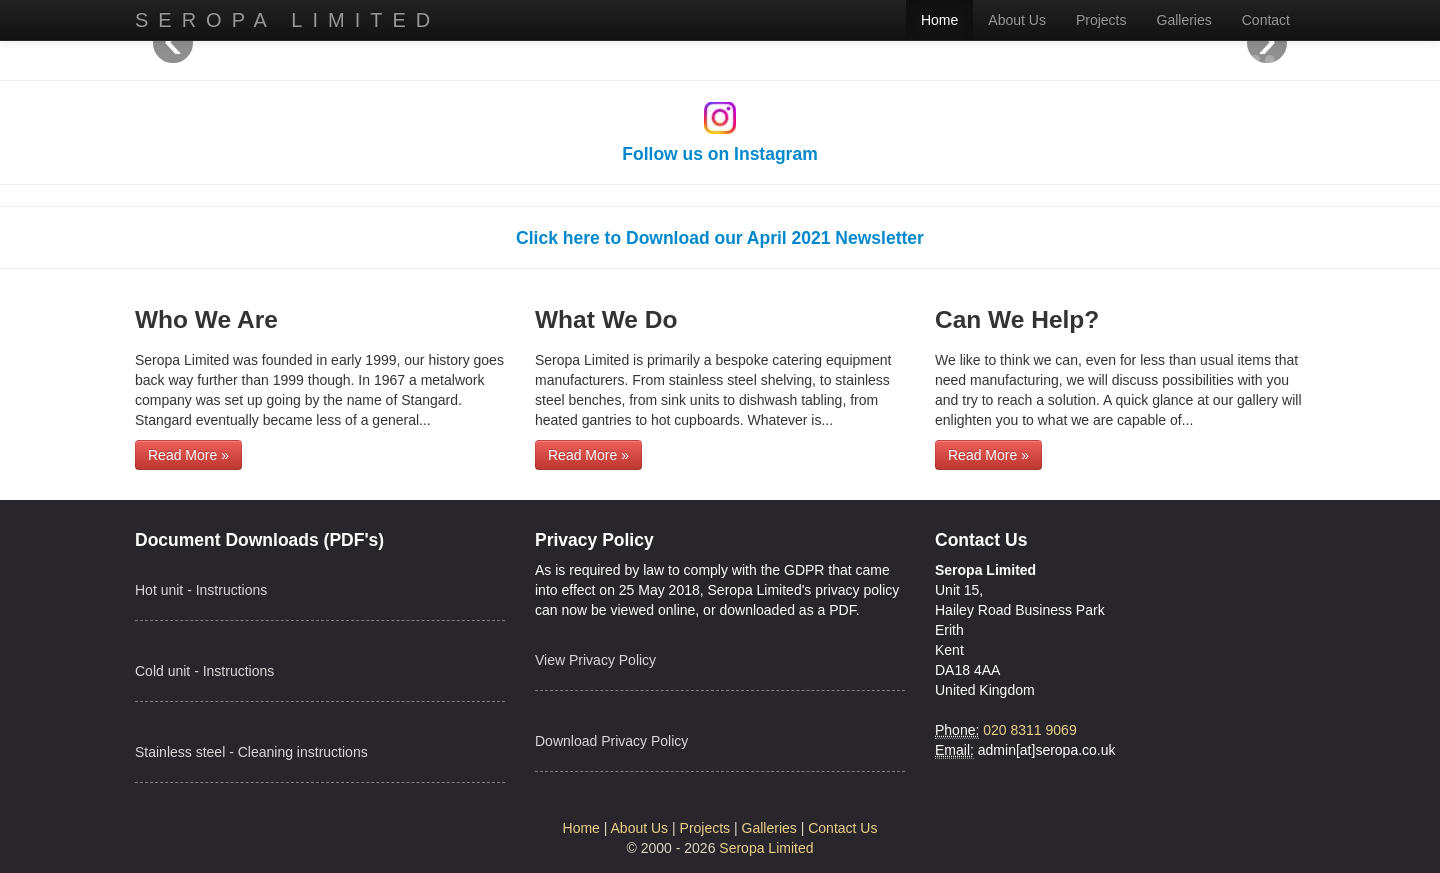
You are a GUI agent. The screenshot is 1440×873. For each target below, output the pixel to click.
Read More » (188, 455)
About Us (1017, 20)
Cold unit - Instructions (204, 671)
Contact (1266, 20)
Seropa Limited (287, 20)
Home (939, 20)
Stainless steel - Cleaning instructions (251, 752)
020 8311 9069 (1029, 730)
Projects (1101, 20)
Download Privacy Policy (611, 741)
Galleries (1184, 20)
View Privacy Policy (595, 660)
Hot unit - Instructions (201, 590)
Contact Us (842, 828)
